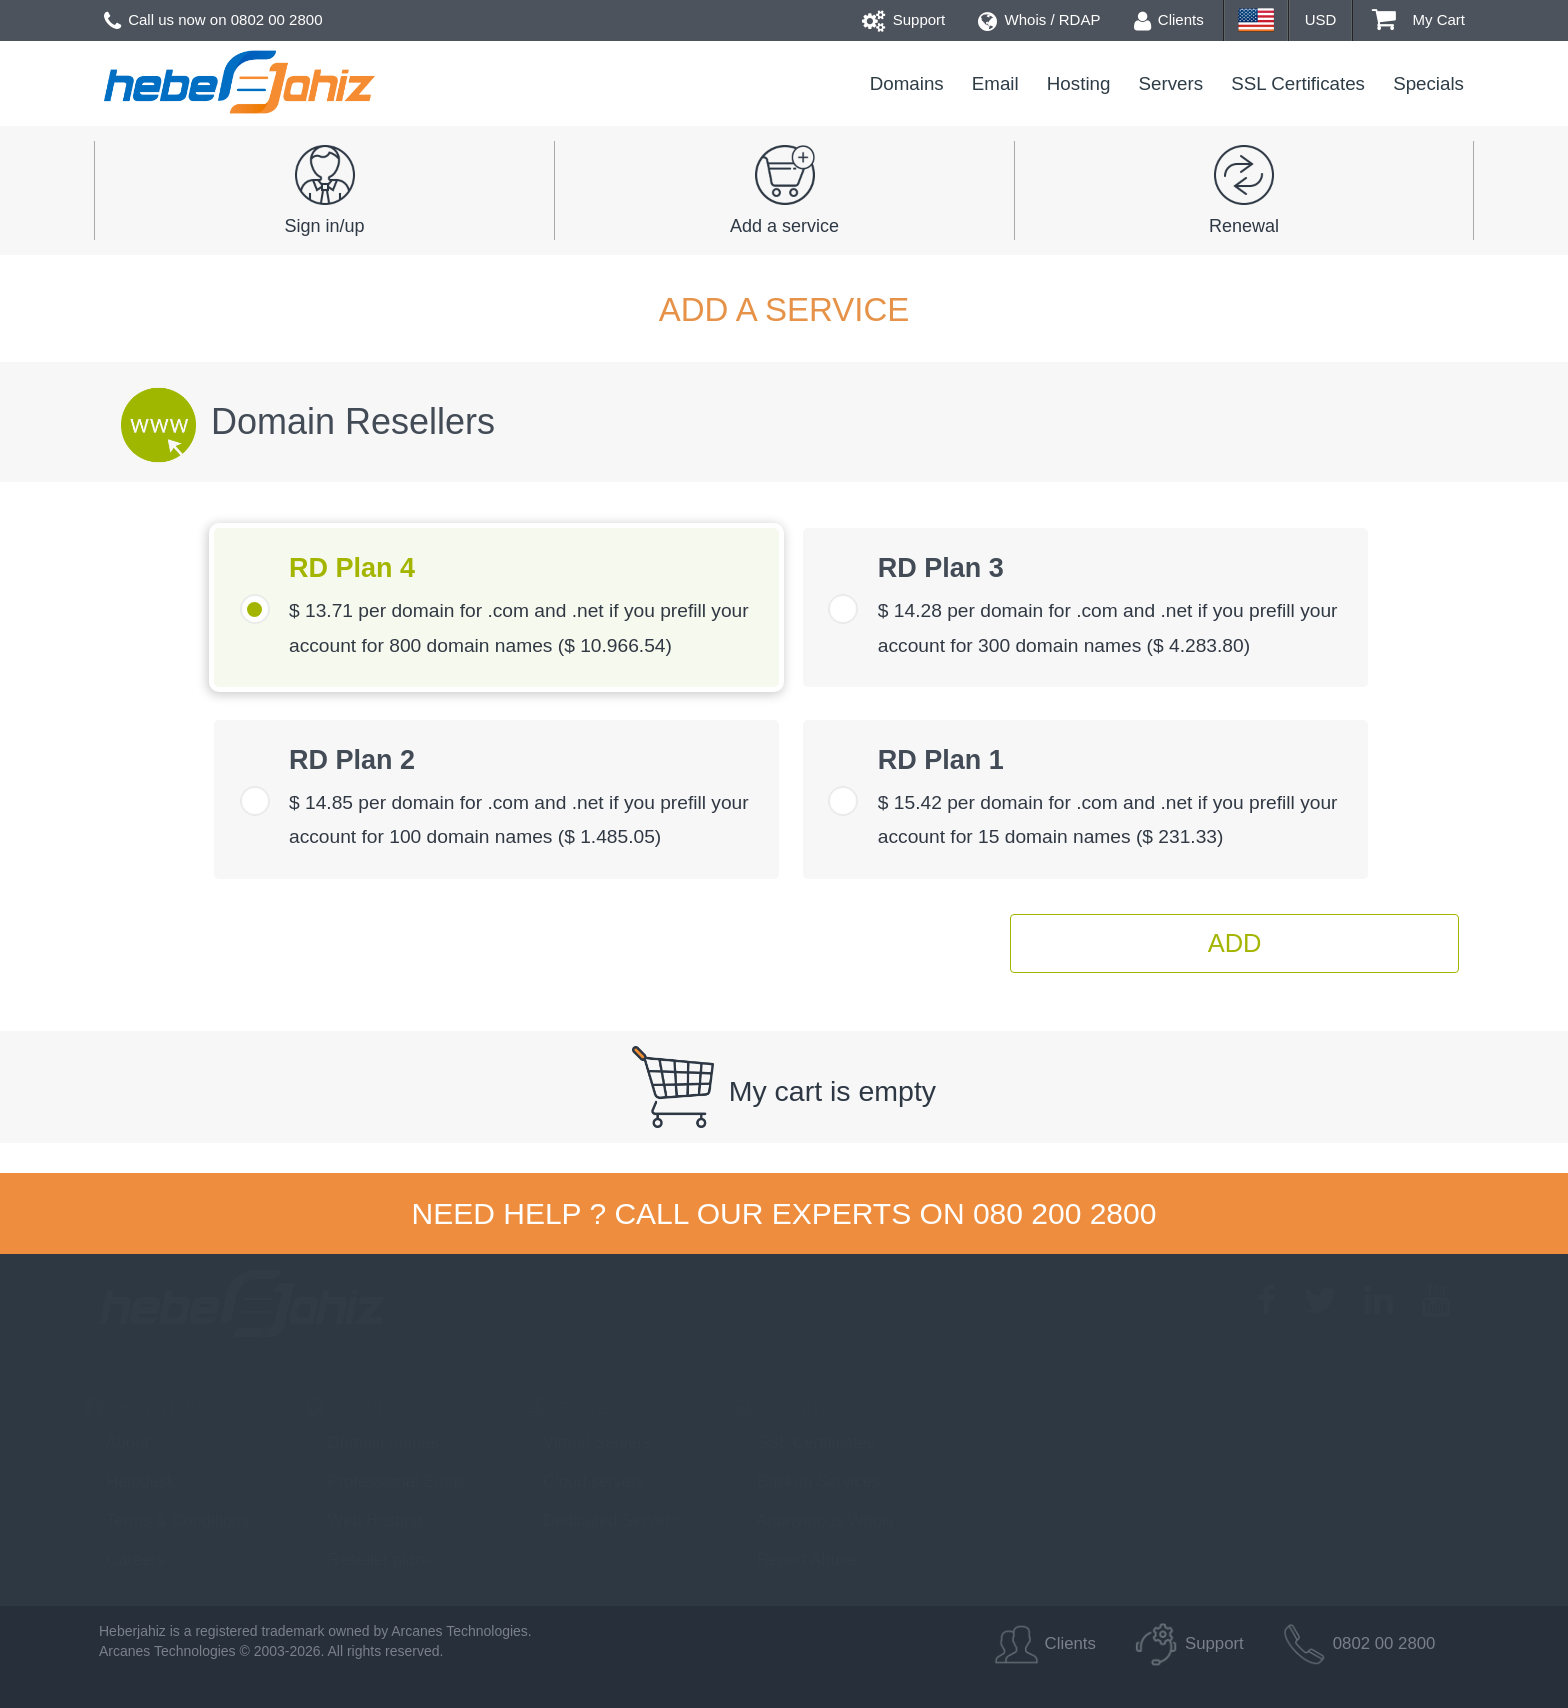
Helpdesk (129, 1481)
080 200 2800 (1065, 1213)
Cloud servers (582, 1481)
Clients (1169, 19)
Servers (1171, 83)
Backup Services (807, 1481)
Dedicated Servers (599, 1520)
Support (904, 19)
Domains (907, 83)
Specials (1428, 83)
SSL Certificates (1298, 83)
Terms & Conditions (166, 1520)
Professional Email (384, 1481)
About (116, 1442)
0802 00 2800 (277, 19)
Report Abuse (796, 1559)
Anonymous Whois (814, 1520)
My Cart (1418, 19)
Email (995, 83)
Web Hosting (363, 1520)
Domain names (372, 1442)
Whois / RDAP (1039, 19)
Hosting (1079, 83)
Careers (124, 1559)
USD (1321, 19)
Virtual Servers (585, 1442)
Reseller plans (368, 1559)
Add (1235, 943)
